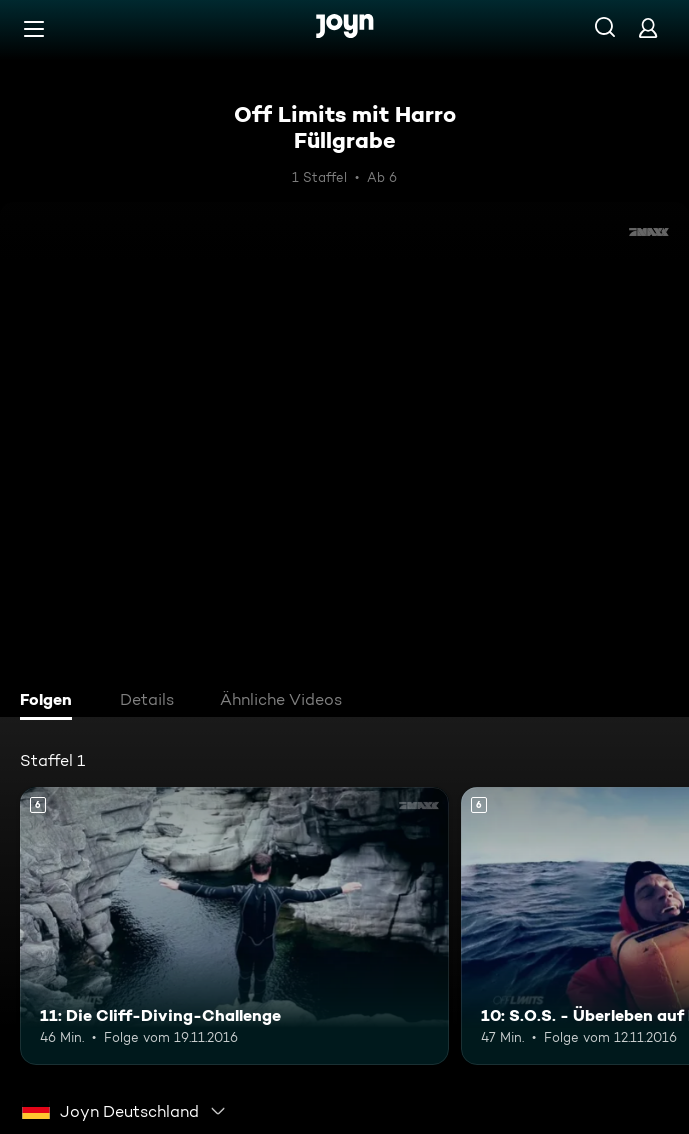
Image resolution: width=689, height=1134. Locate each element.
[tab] (51, 702)
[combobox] (124, 1111)
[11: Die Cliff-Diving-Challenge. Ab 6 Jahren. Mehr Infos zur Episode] (234, 926)
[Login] (648, 27)
